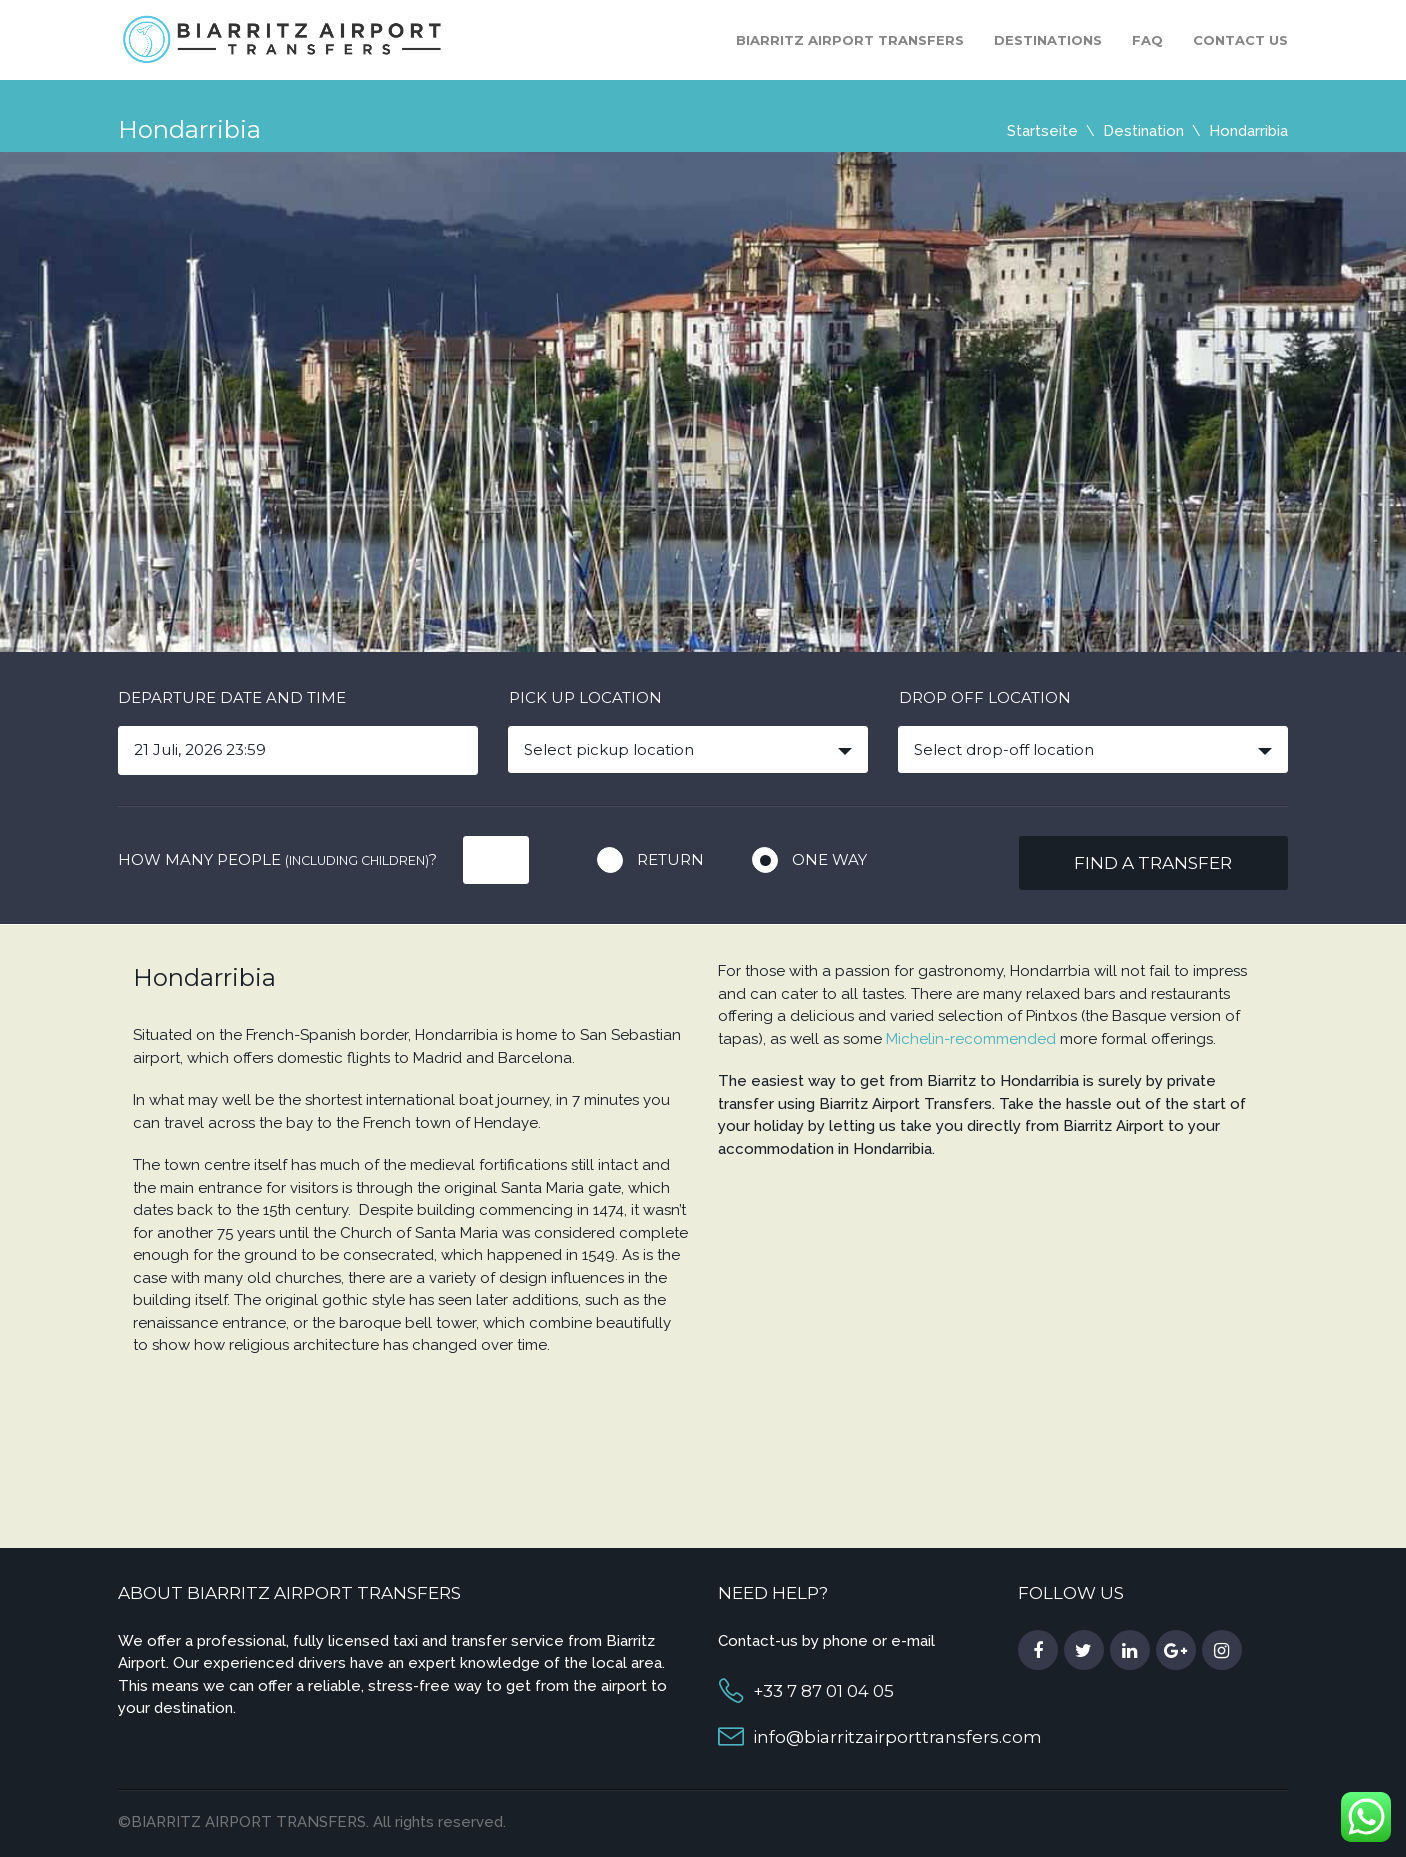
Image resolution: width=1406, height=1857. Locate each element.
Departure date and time (232, 697)
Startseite (1042, 131)
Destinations (1048, 40)
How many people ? (277, 859)
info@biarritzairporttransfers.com (897, 1737)
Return (670, 859)
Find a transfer (1153, 863)
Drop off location (985, 697)
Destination (1143, 131)
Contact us (1240, 40)
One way (829, 859)
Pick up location (585, 697)
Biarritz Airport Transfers (850, 40)
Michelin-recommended (971, 1039)
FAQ (1147, 40)
